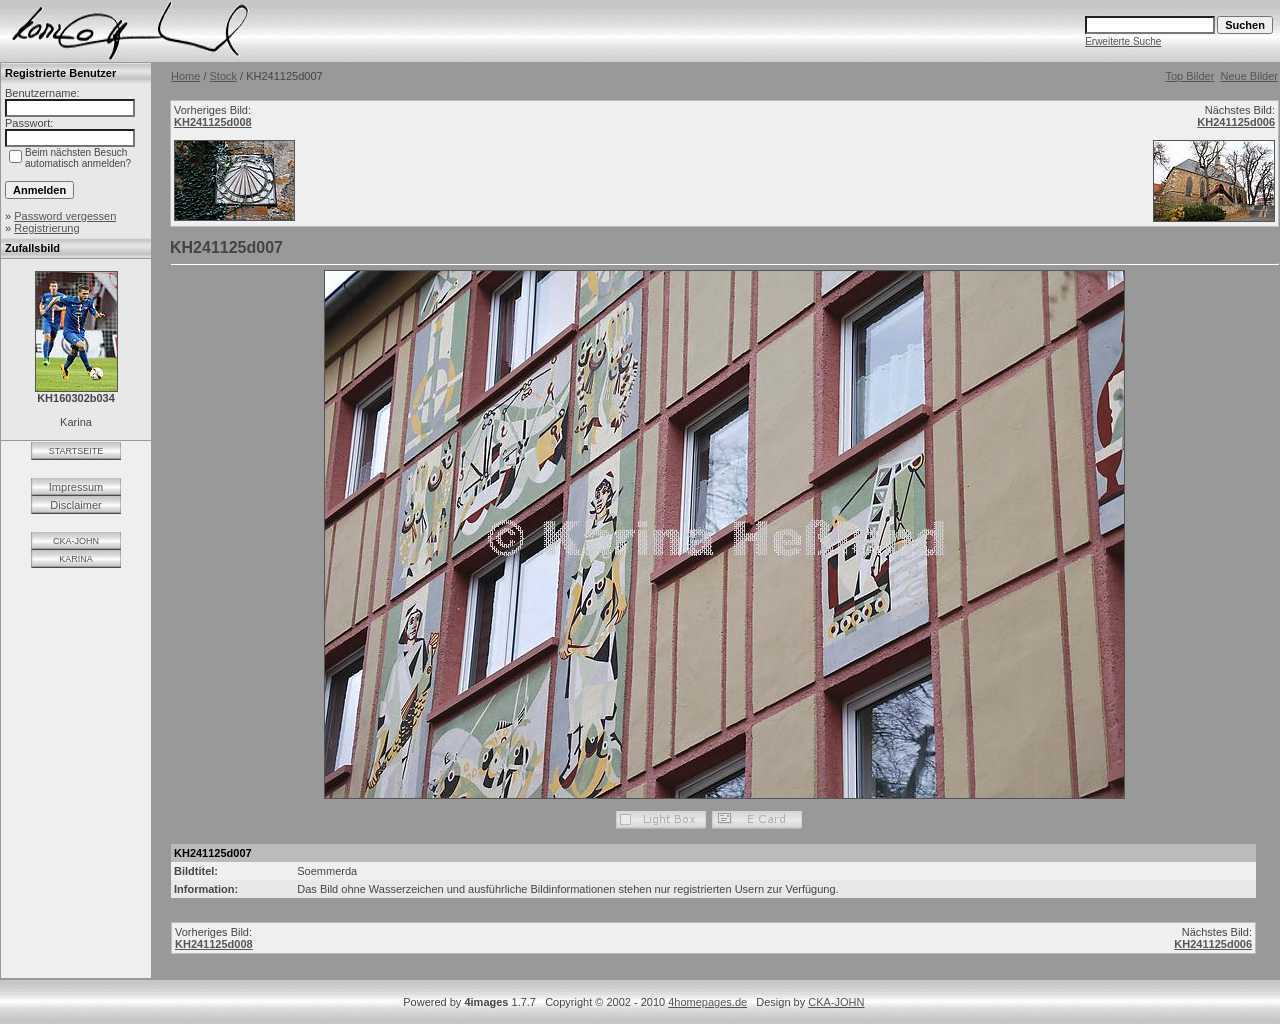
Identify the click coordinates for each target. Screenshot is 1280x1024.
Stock (224, 76)
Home (185, 76)
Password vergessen (65, 216)
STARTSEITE (76, 451)
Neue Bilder (1249, 76)
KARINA (76, 559)
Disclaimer (75, 505)
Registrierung (46, 228)
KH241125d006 (1236, 122)
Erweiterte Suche (1123, 41)
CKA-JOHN (76, 541)
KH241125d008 (213, 122)
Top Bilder (1189, 76)
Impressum (76, 487)
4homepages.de (707, 1002)
